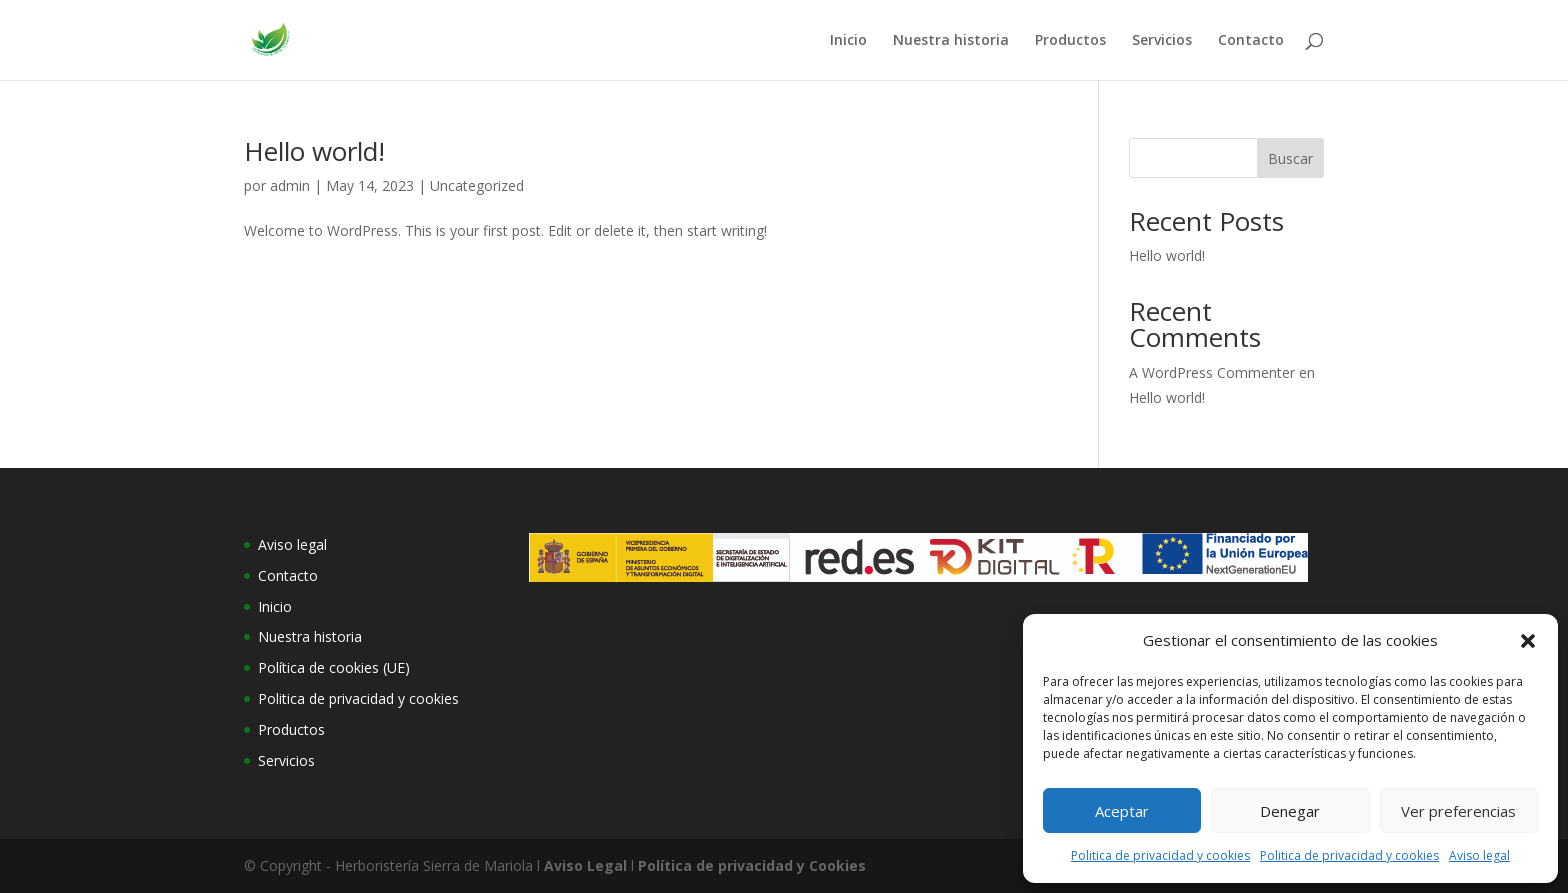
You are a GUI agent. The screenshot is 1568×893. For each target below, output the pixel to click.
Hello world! (314, 151)
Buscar (1290, 158)
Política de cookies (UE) (334, 667)
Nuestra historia (951, 41)
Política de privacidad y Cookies (752, 865)
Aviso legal (1479, 855)
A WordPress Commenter (1212, 372)
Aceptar (1122, 811)
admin (290, 185)
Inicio (848, 41)
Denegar (1290, 811)
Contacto (1251, 41)
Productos (1070, 41)
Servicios (1162, 41)
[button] (1528, 641)
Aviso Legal (585, 865)
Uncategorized (477, 185)
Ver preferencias (1458, 811)
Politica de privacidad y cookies (1160, 855)
